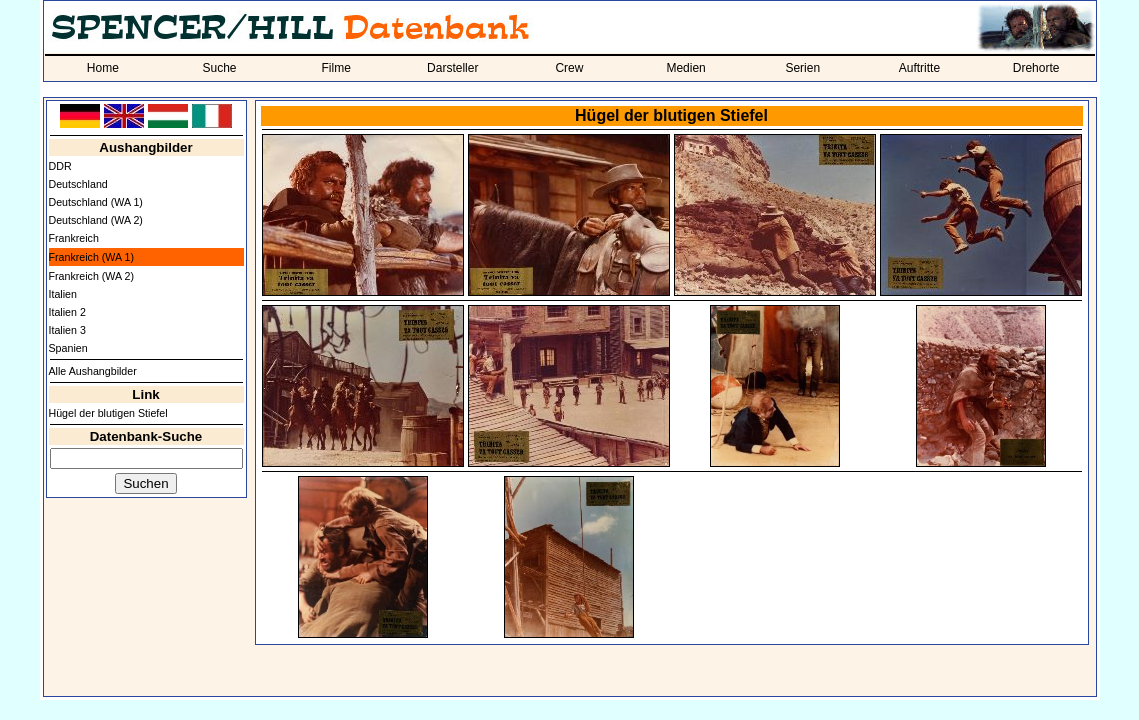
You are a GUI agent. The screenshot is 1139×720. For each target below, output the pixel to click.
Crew (569, 68)
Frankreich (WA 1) (91, 257)
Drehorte (1036, 68)
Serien (802, 68)
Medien (685, 68)
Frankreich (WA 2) (91, 276)
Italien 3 (67, 330)
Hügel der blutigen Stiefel (108, 413)
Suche (219, 68)
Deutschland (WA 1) (96, 202)
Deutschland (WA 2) (96, 220)
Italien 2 (67, 312)
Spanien (68, 348)
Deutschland (78, 184)
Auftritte (919, 68)
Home (103, 68)
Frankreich (74, 238)
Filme (335, 68)
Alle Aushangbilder (93, 371)
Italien (63, 294)
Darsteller (452, 68)
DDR (60, 166)
